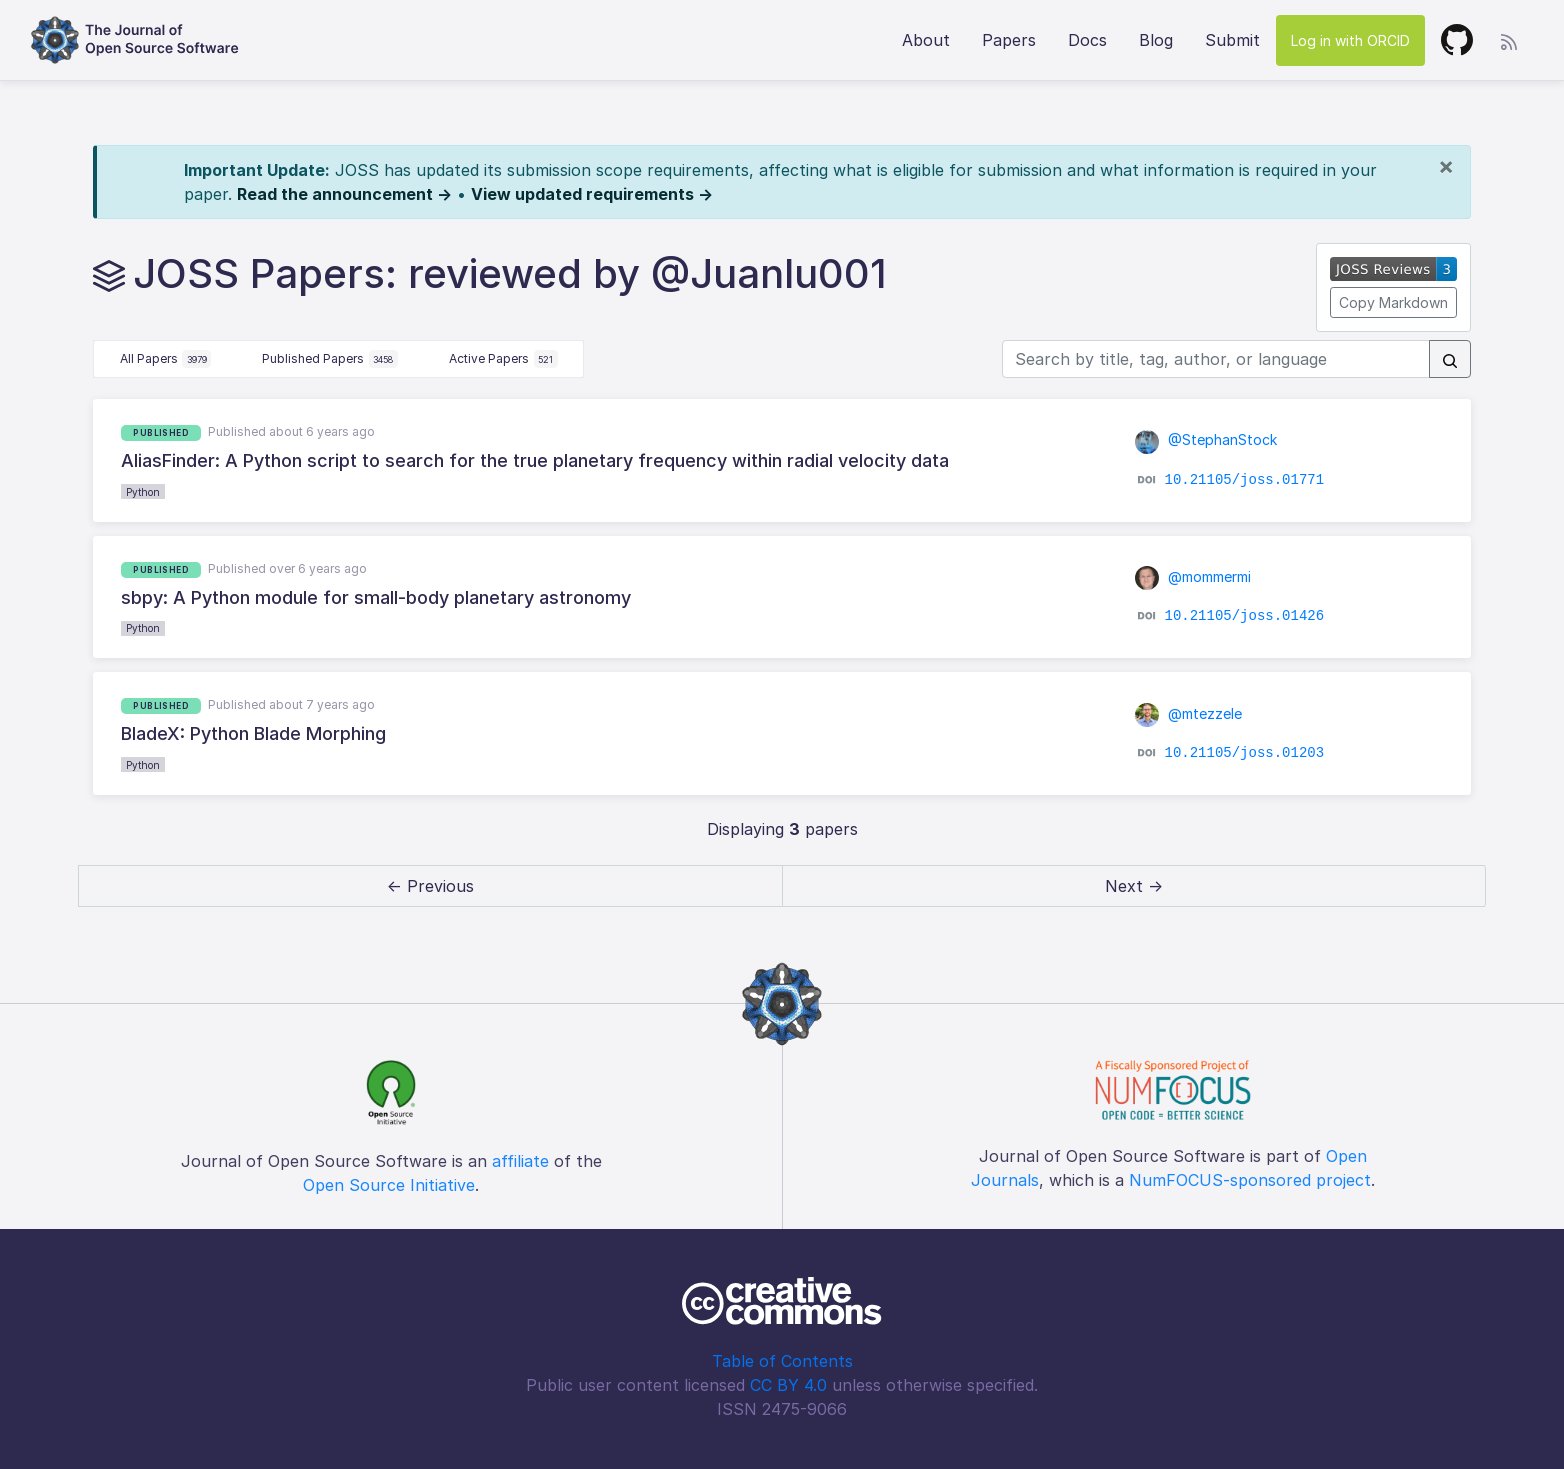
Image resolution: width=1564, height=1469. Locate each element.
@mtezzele (1189, 713)
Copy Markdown (1393, 302)
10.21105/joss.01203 (1244, 752)
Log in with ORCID (1350, 40)
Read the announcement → (344, 194)
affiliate (520, 1161)
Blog (1156, 40)
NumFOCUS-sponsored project (1250, 1180)
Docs (1087, 40)
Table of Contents (782, 1361)
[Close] (1446, 166)
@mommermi (1193, 576)
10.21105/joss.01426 (1244, 616)
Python (143, 492)
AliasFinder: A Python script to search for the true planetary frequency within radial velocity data (535, 460)
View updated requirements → (592, 194)
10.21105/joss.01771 (1244, 479)
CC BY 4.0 (788, 1385)
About (926, 40)
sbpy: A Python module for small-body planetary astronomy (376, 597)
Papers (1009, 40)
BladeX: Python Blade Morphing (253, 733)
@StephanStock (1206, 439)
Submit (1232, 40)
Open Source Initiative (389, 1185)
